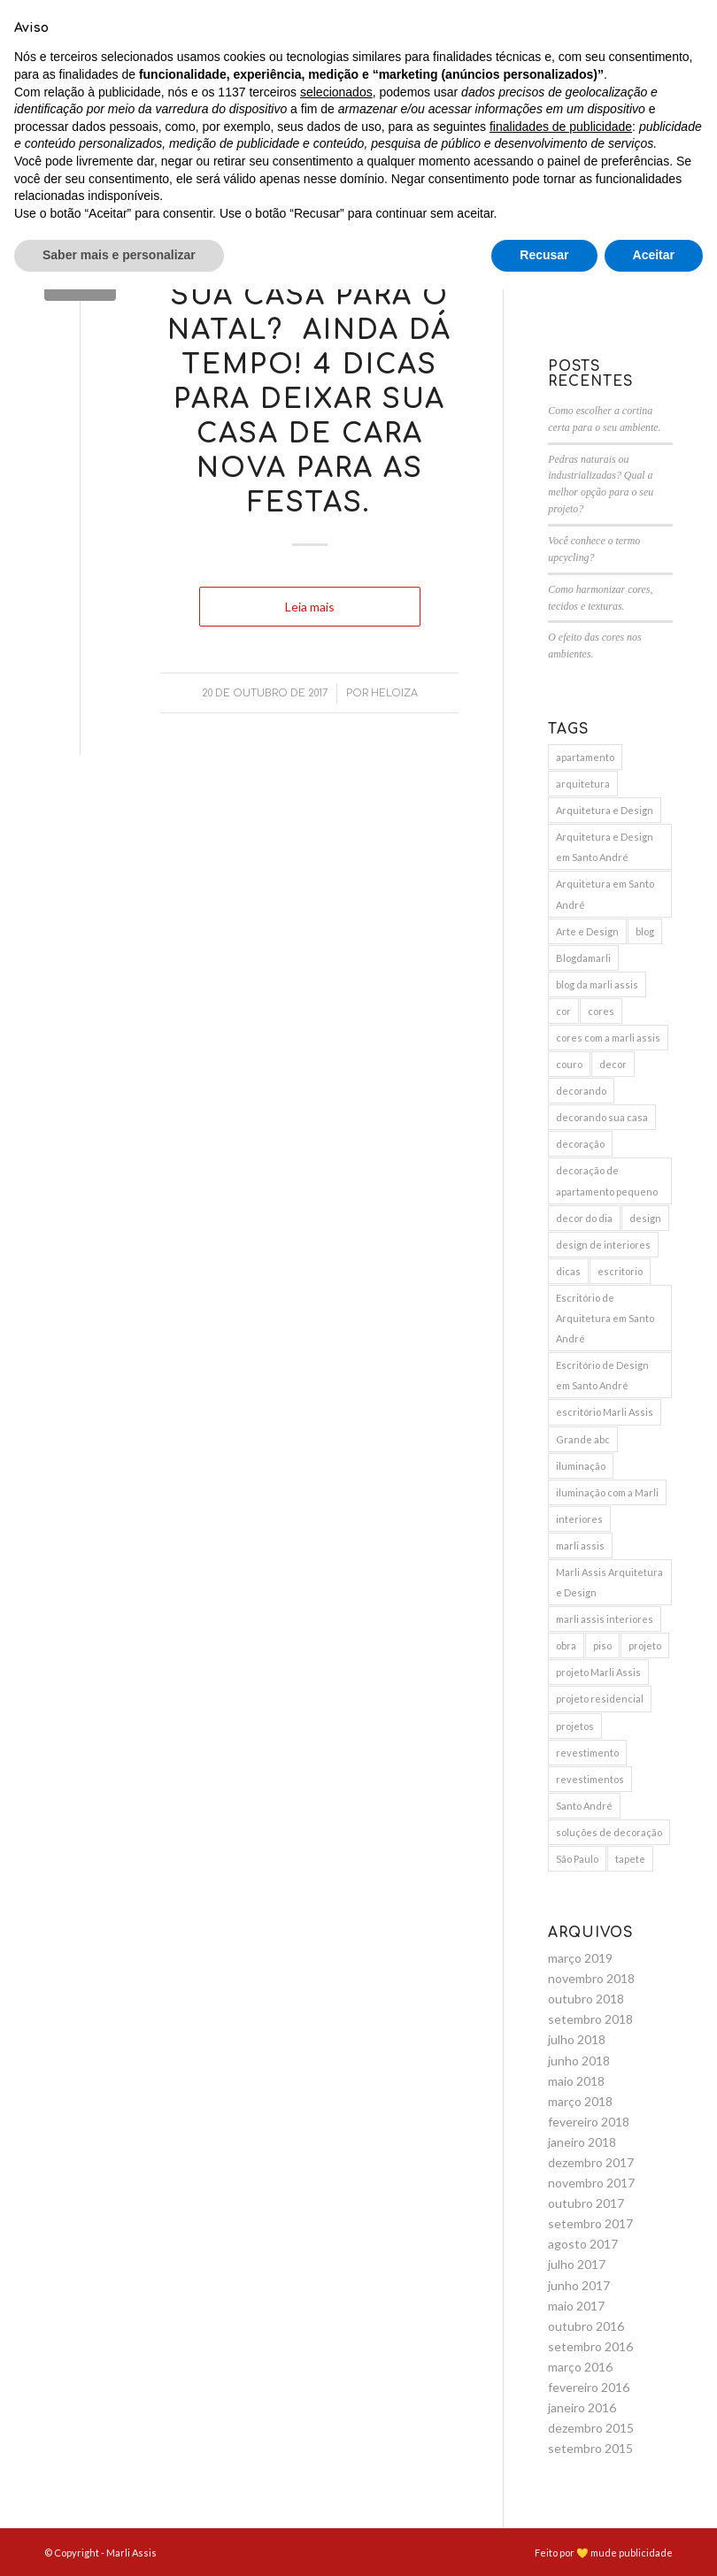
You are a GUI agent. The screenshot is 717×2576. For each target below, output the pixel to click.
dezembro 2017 (591, 2162)
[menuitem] (142, 66)
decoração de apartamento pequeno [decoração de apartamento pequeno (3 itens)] (607, 1180)
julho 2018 (576, 2039)
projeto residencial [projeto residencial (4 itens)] (600, 1698)
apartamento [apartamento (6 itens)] (585, 757)
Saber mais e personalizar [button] (119, 2541)
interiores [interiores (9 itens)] (579, 1519)
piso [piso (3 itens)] (602, 1645)
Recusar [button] (544, 2541)
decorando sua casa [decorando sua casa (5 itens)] (602, 1117)
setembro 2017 (590, 2223)
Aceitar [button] (654, 2541)
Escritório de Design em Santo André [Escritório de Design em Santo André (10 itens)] (602, 1375)
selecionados (336, 2379)
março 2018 (580, 2101)
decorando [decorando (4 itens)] (581, 1090)
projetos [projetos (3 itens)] (575, 1726)
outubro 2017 (586, 2203)
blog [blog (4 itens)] (645, 931)
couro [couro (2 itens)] (569, 1064)
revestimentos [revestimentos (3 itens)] (590, 1779)
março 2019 (580, 1957)
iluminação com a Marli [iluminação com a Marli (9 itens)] (607, 1492)
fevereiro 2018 (588, 2121)
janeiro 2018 (582, 2141)
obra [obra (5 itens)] (566, 1645)
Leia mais (310, 606)
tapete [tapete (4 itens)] (630, 1859)
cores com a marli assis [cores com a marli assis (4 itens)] (608, 1037)
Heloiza (394, 693)
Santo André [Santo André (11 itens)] (584, 1805)
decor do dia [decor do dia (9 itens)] (584, 1218)
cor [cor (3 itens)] (563, 1011)
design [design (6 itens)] (645, 1218)
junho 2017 (579, 2285)
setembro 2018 (590, 2018)
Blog (310, 233)
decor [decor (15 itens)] (613, 1064)
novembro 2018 (591, 1978)
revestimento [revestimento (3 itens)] (587, 1752)
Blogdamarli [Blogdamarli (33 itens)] (583, 958)
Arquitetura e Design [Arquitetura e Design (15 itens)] (604, 810)
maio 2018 (576, 2080)
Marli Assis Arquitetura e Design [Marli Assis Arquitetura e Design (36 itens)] (609, 1582)
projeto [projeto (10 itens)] (644, 1645)
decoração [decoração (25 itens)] (580, 1144)
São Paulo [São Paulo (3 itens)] (577, 1859)
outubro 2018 (586, 1998)
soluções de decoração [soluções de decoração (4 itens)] (609, 1832)
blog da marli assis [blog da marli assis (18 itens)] (597, 984)
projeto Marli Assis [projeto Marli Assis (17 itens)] (598, 1672)
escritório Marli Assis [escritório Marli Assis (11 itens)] (604, 1412)
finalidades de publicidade (561, 2413)
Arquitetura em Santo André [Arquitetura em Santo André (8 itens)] (605, 894)
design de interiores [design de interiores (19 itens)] (603, 1244)
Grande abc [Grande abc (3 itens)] (583, 1439)
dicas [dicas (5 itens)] (568, 1271)
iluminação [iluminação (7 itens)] (580, 1466)
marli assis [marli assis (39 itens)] (580, 1545)
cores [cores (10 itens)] (601, 1011)
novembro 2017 (591, 2182)
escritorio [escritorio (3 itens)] (620, 1271)
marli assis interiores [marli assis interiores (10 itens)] (604, 1619)
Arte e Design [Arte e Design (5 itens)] (587, 931)
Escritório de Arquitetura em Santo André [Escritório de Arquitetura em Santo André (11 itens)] (605, 1318)
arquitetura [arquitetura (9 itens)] (583, 783)
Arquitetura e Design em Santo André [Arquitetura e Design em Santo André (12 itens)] (604, 847)
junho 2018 (579, 2060)
